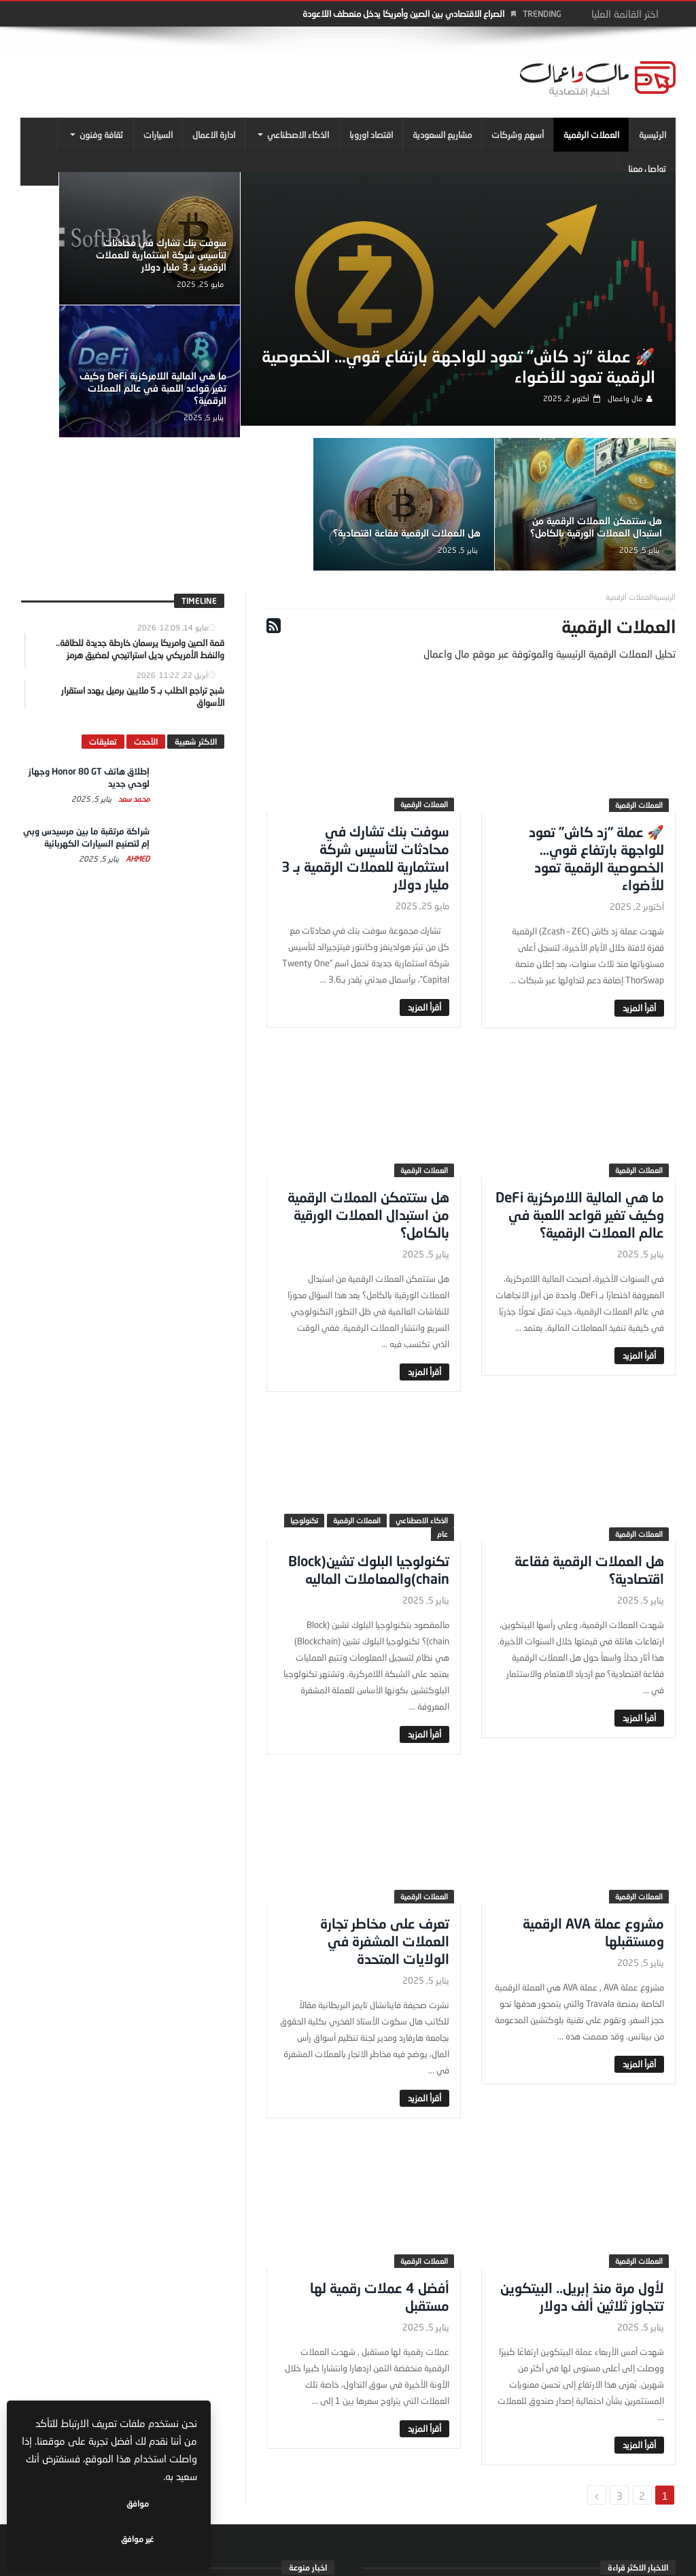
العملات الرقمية (639, 678)
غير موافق (68, 2539)
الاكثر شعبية (196, 614)
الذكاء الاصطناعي (422, 1393)
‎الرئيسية (664, 469)
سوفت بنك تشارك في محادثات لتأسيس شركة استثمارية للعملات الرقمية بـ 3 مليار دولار (233, 252)
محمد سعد (133, 671)
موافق (157, 2539)
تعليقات (103, 614)
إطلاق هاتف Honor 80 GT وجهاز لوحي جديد (518, 2467)
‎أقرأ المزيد (639, 881)
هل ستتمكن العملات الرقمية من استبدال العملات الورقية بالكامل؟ (234, 394)
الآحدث (146, 614)
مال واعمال (629, 416)
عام (442, 1407)
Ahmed (137, 731)
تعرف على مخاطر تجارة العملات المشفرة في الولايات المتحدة (384, 1814)
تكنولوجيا (304, 1393)
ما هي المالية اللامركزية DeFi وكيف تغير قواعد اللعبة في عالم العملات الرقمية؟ (100, 252)
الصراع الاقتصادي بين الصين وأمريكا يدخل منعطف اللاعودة (403, 13)
